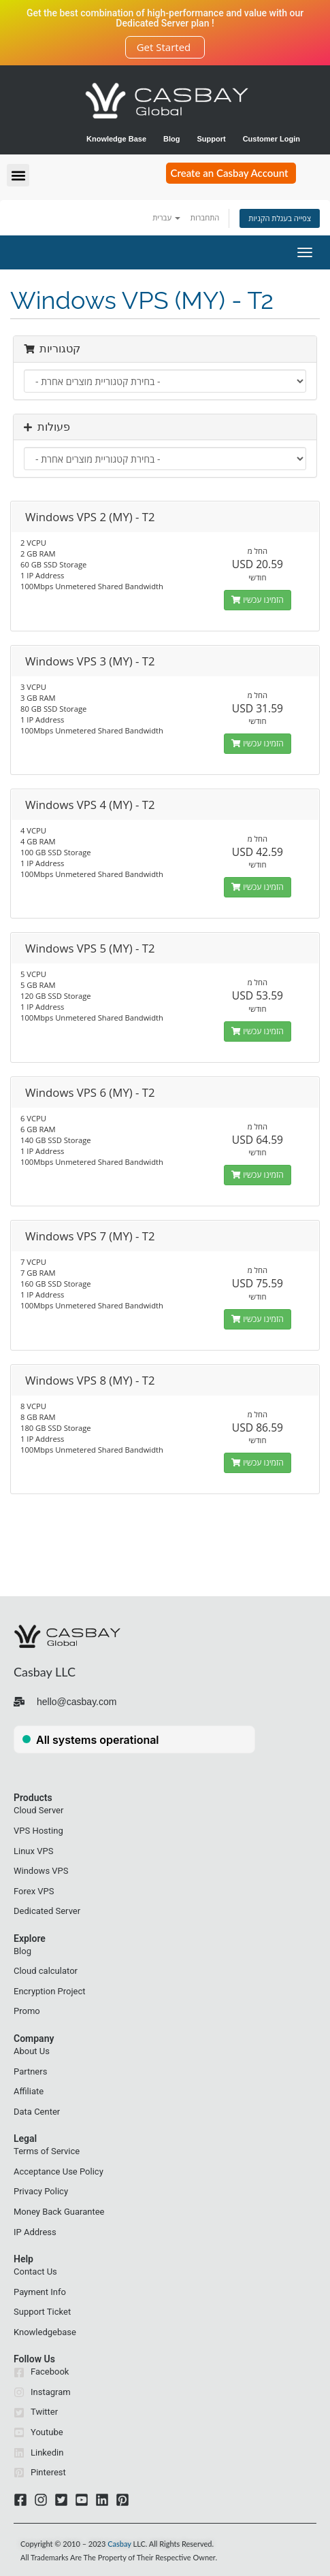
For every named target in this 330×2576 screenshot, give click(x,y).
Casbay (119, 2543)
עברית (166, 217)
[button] (18, 175)
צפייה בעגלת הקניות (279, 218)
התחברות (205, 217)
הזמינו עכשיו (257, 600)
